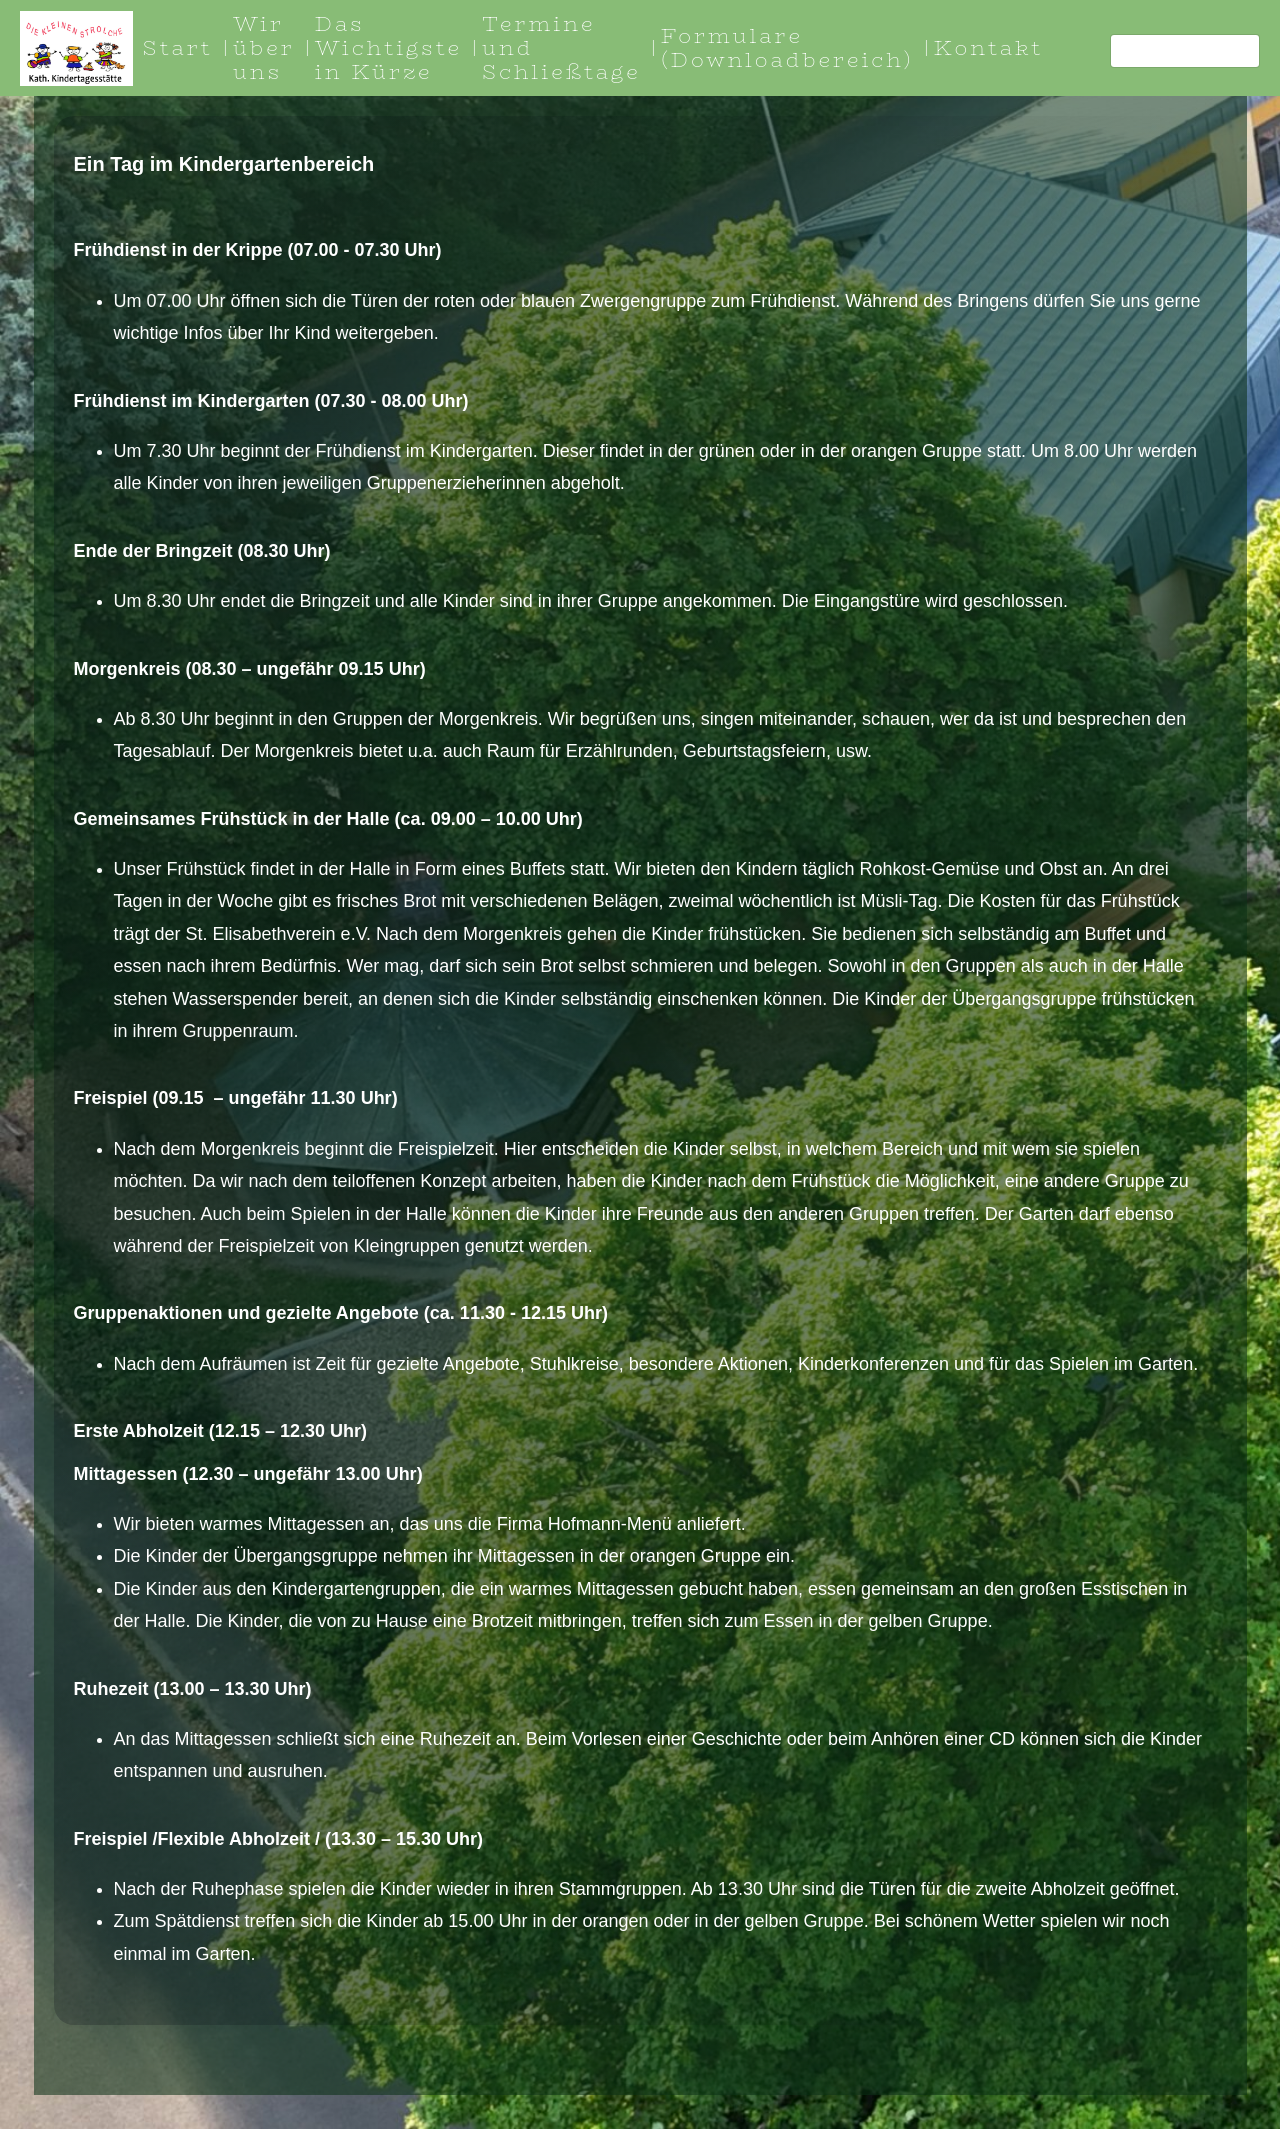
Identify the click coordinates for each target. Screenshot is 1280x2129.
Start (178, 47)
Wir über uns (264, 47)
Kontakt (989, 47)
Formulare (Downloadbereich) (787, 47)
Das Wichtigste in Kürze (388, 47)
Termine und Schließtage (561, 47)
